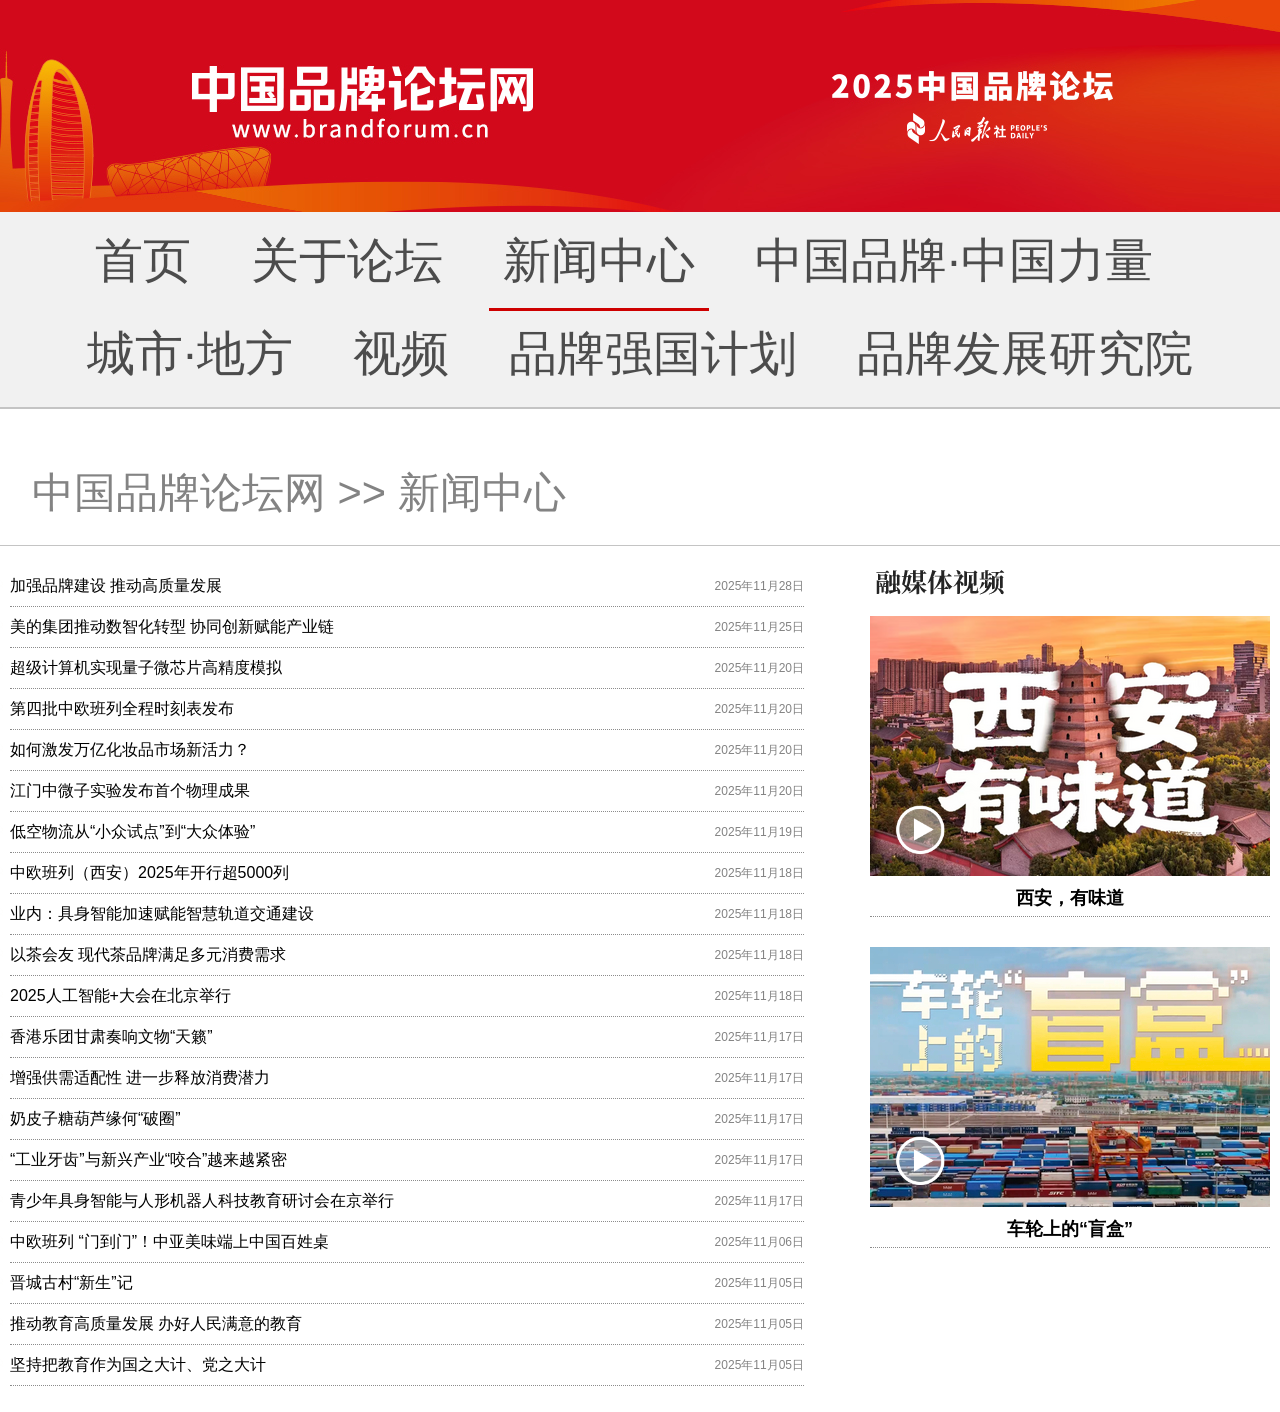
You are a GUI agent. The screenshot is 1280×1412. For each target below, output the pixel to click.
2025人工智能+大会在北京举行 (120, 995)
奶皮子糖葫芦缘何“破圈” (95, 1118)
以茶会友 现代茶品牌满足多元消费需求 (148, 954)
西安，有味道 (1070, 898)
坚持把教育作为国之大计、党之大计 (138, 1364)
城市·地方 (189, 353)
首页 (143, 260)
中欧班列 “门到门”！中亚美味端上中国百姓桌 (169, 1241)
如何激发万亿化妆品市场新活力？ (130, 749)
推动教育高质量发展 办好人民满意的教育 (156, 1323)
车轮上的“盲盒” (1070, 1229)
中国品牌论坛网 (179, 492)
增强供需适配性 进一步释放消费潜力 (140, 1077)
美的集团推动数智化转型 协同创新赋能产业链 (172, 626)
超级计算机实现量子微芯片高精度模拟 (146, 667)
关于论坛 (347, 260)
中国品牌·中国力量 (953, 260)
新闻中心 (599, 260)
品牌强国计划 (653, 353)
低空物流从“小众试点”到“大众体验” (132, 831)
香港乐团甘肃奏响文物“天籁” (111, 1036)
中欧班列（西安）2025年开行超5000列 (149, 872)
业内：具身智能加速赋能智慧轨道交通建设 (162, 913)
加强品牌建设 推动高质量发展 (116, 585)
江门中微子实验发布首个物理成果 (130, 790)
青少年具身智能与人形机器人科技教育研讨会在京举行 (202, 1200)
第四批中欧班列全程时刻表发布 (122, 708)
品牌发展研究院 (1025, 353)
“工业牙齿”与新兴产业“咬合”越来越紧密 (148, 1159)
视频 (401, 353)
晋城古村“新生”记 (71, 1282)
